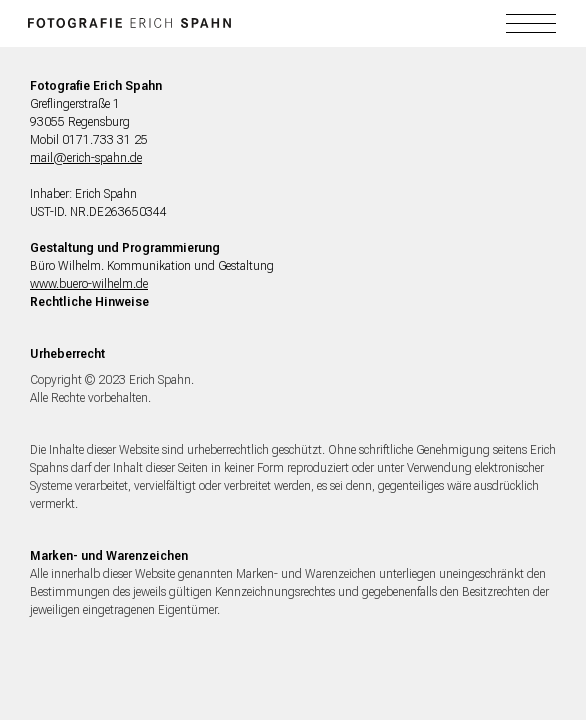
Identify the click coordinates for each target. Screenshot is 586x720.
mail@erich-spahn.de (86, 157)
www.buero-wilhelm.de (89, 283)
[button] (546, 23)
